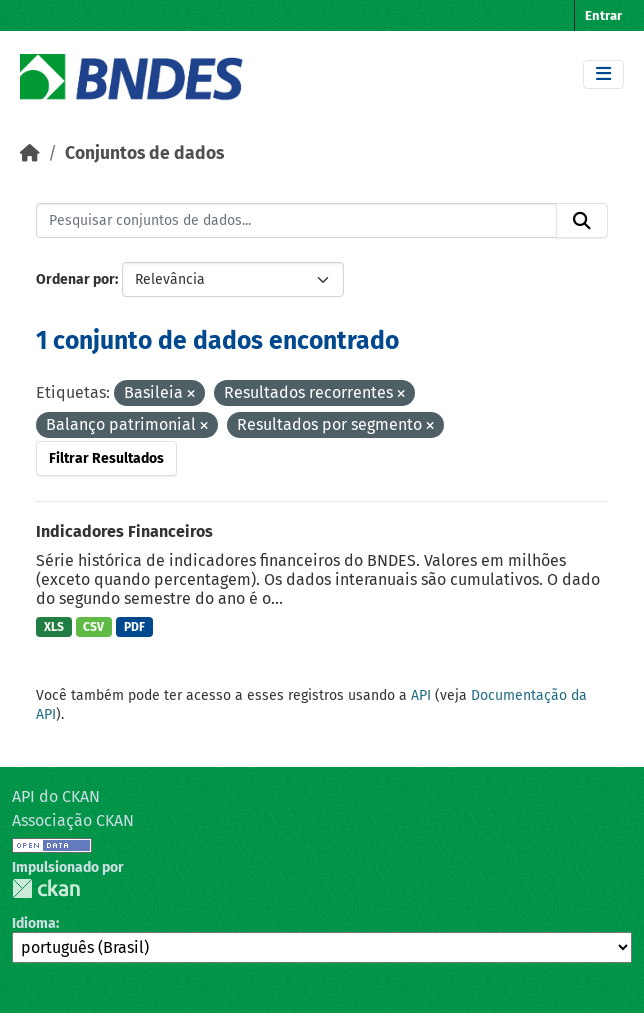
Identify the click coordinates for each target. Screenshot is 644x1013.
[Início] (30, 153)
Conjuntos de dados (144, 153)
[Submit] (582, 221)
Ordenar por (75, 279)
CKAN (46, 888)
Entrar (603, 15)
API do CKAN (56, 796)
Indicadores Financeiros (124, 531)
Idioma (34, 923)
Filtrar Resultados (106, 458)
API (421, 695)
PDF (134, 627)
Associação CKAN (73, 820)
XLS (54, 627)
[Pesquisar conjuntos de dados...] (296, 221)
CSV (93, 627)
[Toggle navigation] (603, 74)
